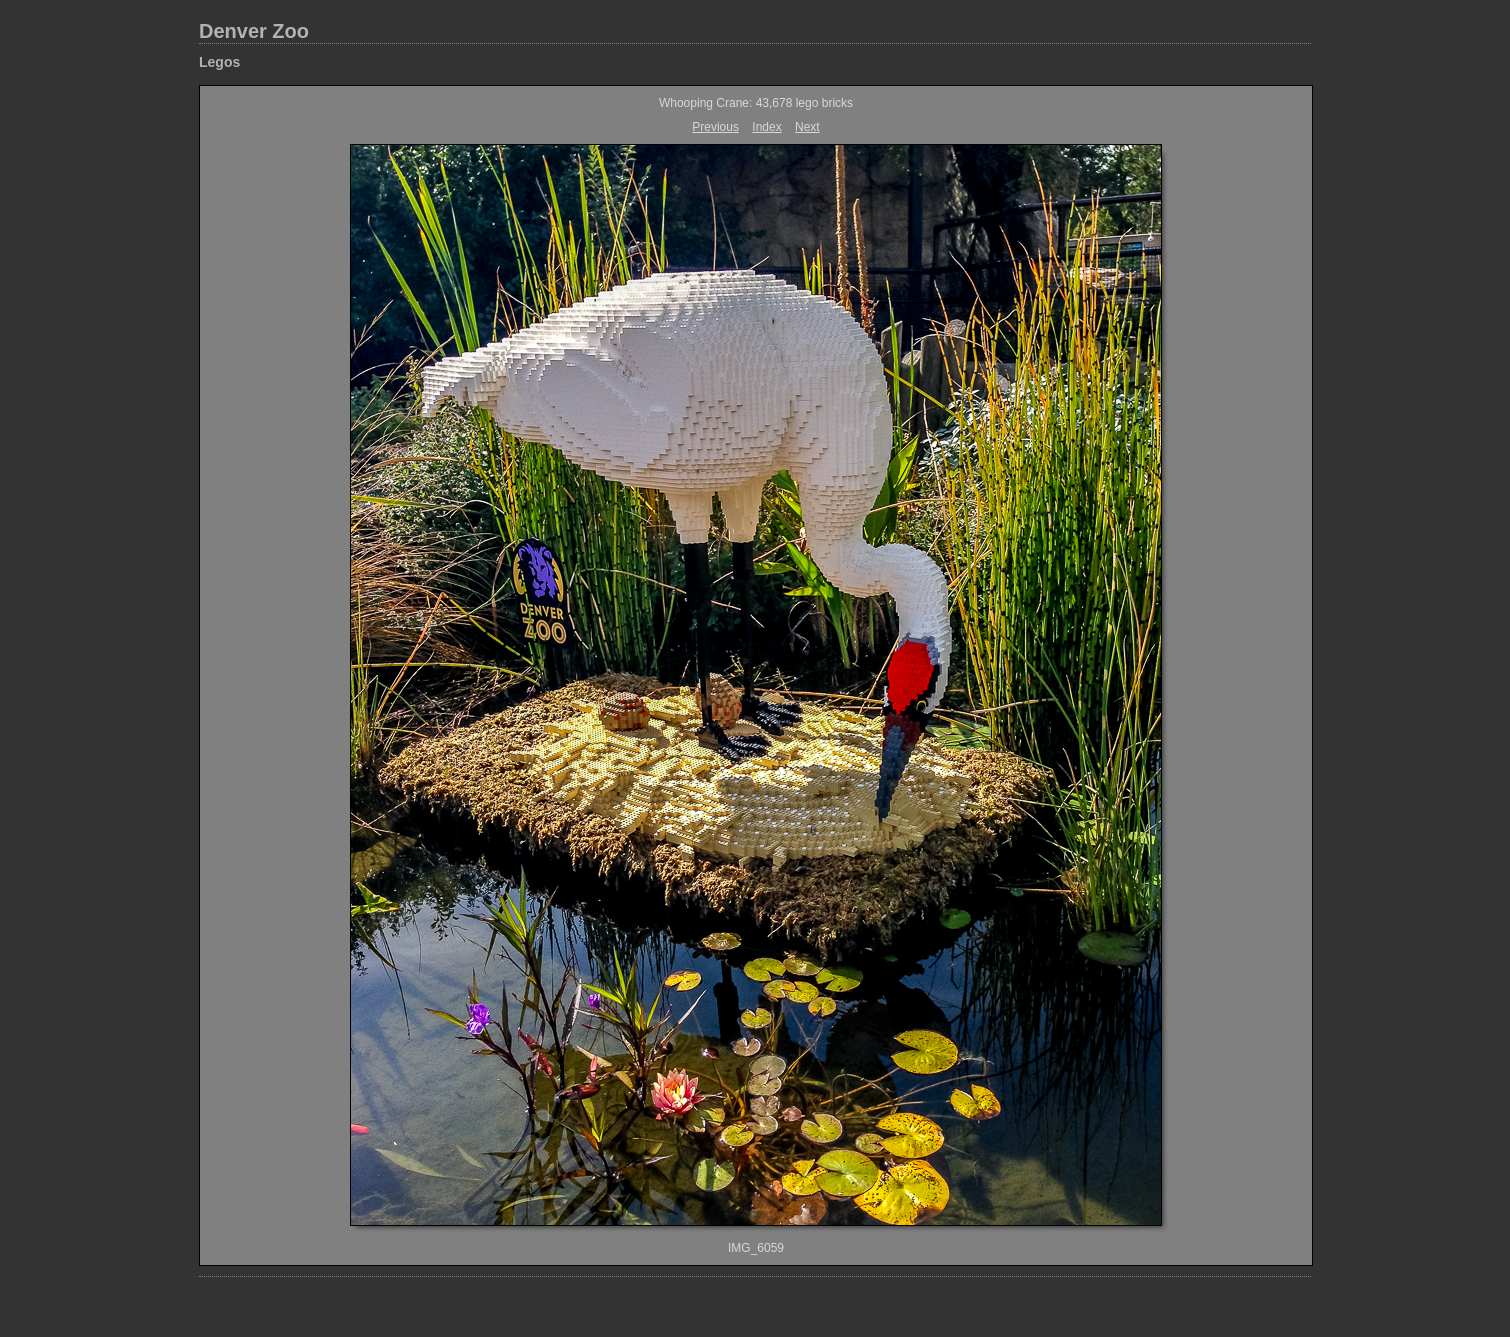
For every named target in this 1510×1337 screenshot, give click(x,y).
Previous (715, 127)
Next (807, 127)
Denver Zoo (254, 31)
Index (766, 127)
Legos (219, 62)
